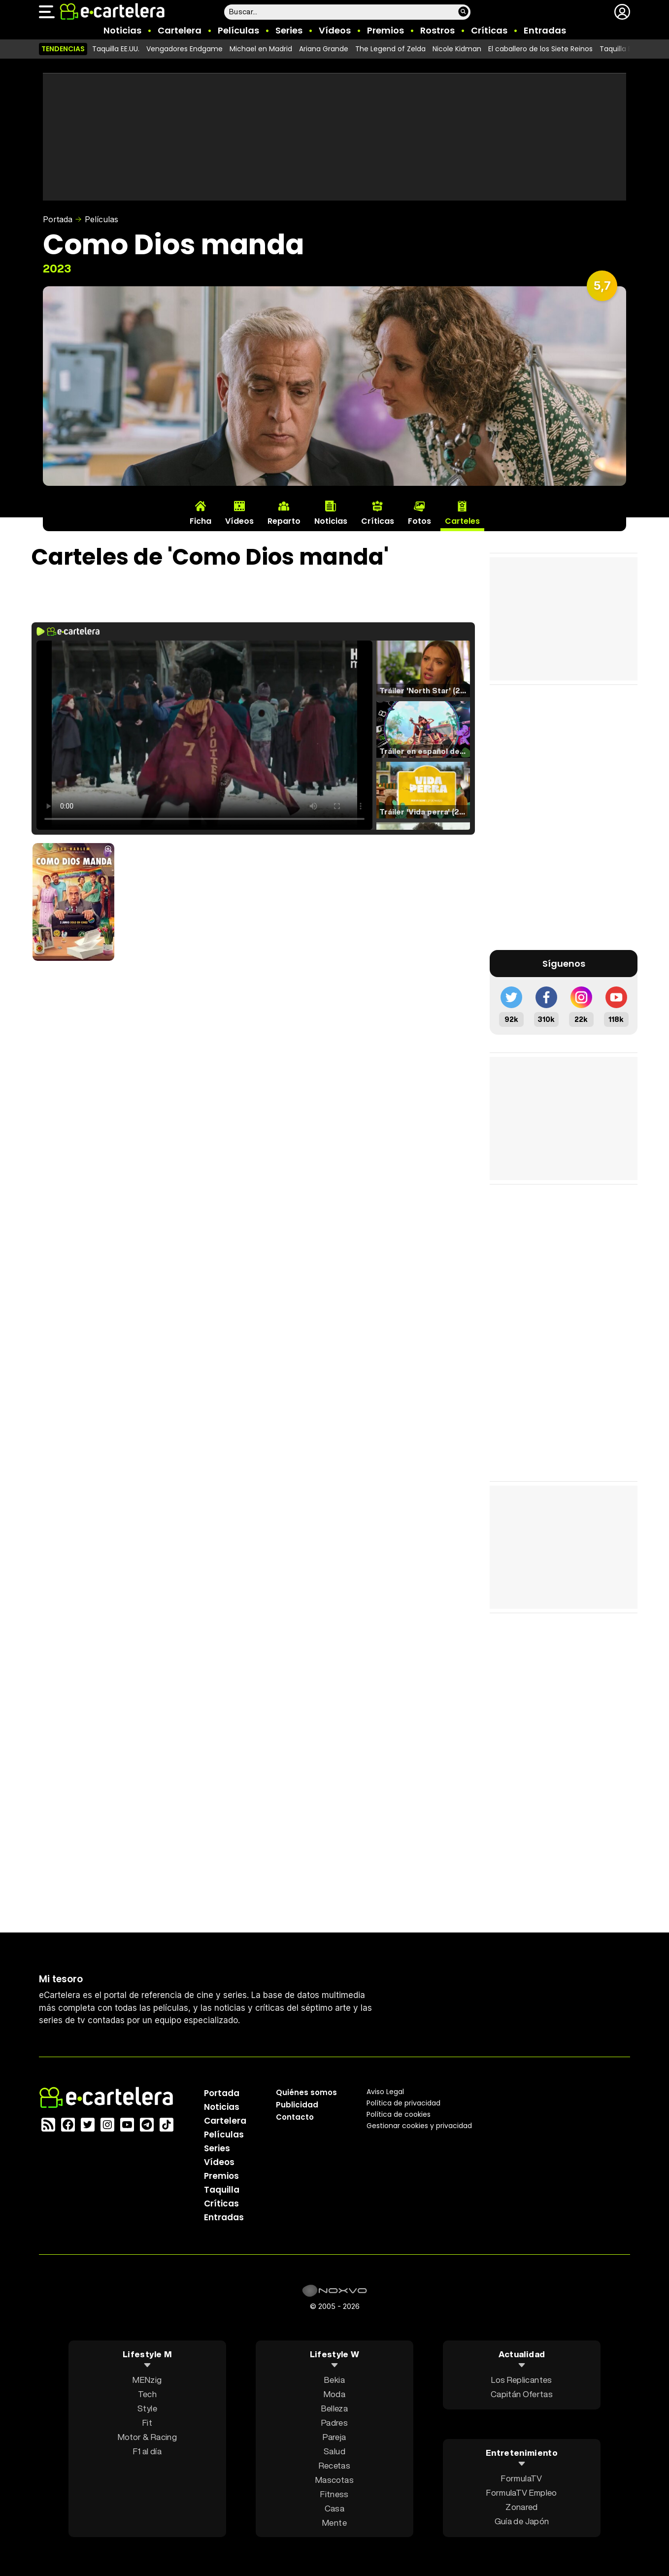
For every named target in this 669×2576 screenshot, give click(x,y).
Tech (147, 2393)
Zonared (521, 2507)
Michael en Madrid (261, 49)
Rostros (437, 30)
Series (288, 30)
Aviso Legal (385, 2091)
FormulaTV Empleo (521, 2492)
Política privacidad (403, 2102)
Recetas (334, 2465)
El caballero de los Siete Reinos (540, 49)
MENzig (147, 2379)
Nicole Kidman (457, 49)
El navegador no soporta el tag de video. (204, 735)
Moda (334, 2393)
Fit (147, 2422)
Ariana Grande (323, 49)
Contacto (295, 2116)
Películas (238, 30)
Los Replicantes (521, 2379)
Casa (334, 2508)
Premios (385, 30)
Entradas (545, 30)
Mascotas (334, 2479)
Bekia (334, 2379)
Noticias (122, 30)
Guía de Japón (522, 2521)
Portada (57, 219)
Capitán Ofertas (522, 2393)
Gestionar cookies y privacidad (419, 2125)
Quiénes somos (306, 2092)
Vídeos (335, 30)
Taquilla (221, 2189)
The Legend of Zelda (390, 49)
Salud (334, 2450)
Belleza (334, 2408)
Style (147, 2408)
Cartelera (179, 30)
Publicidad (297, 2104)
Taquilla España (626, 49)
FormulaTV (521, 2478)
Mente (334, 2522)
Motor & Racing (147, 2436)
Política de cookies (399, 2114)
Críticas (489, 30)
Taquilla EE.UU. (115, 49)
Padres (334, 2422)
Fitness (334, 2493)
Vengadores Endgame (184, 49)
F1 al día (147, 2450)
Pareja (334, 2436)
